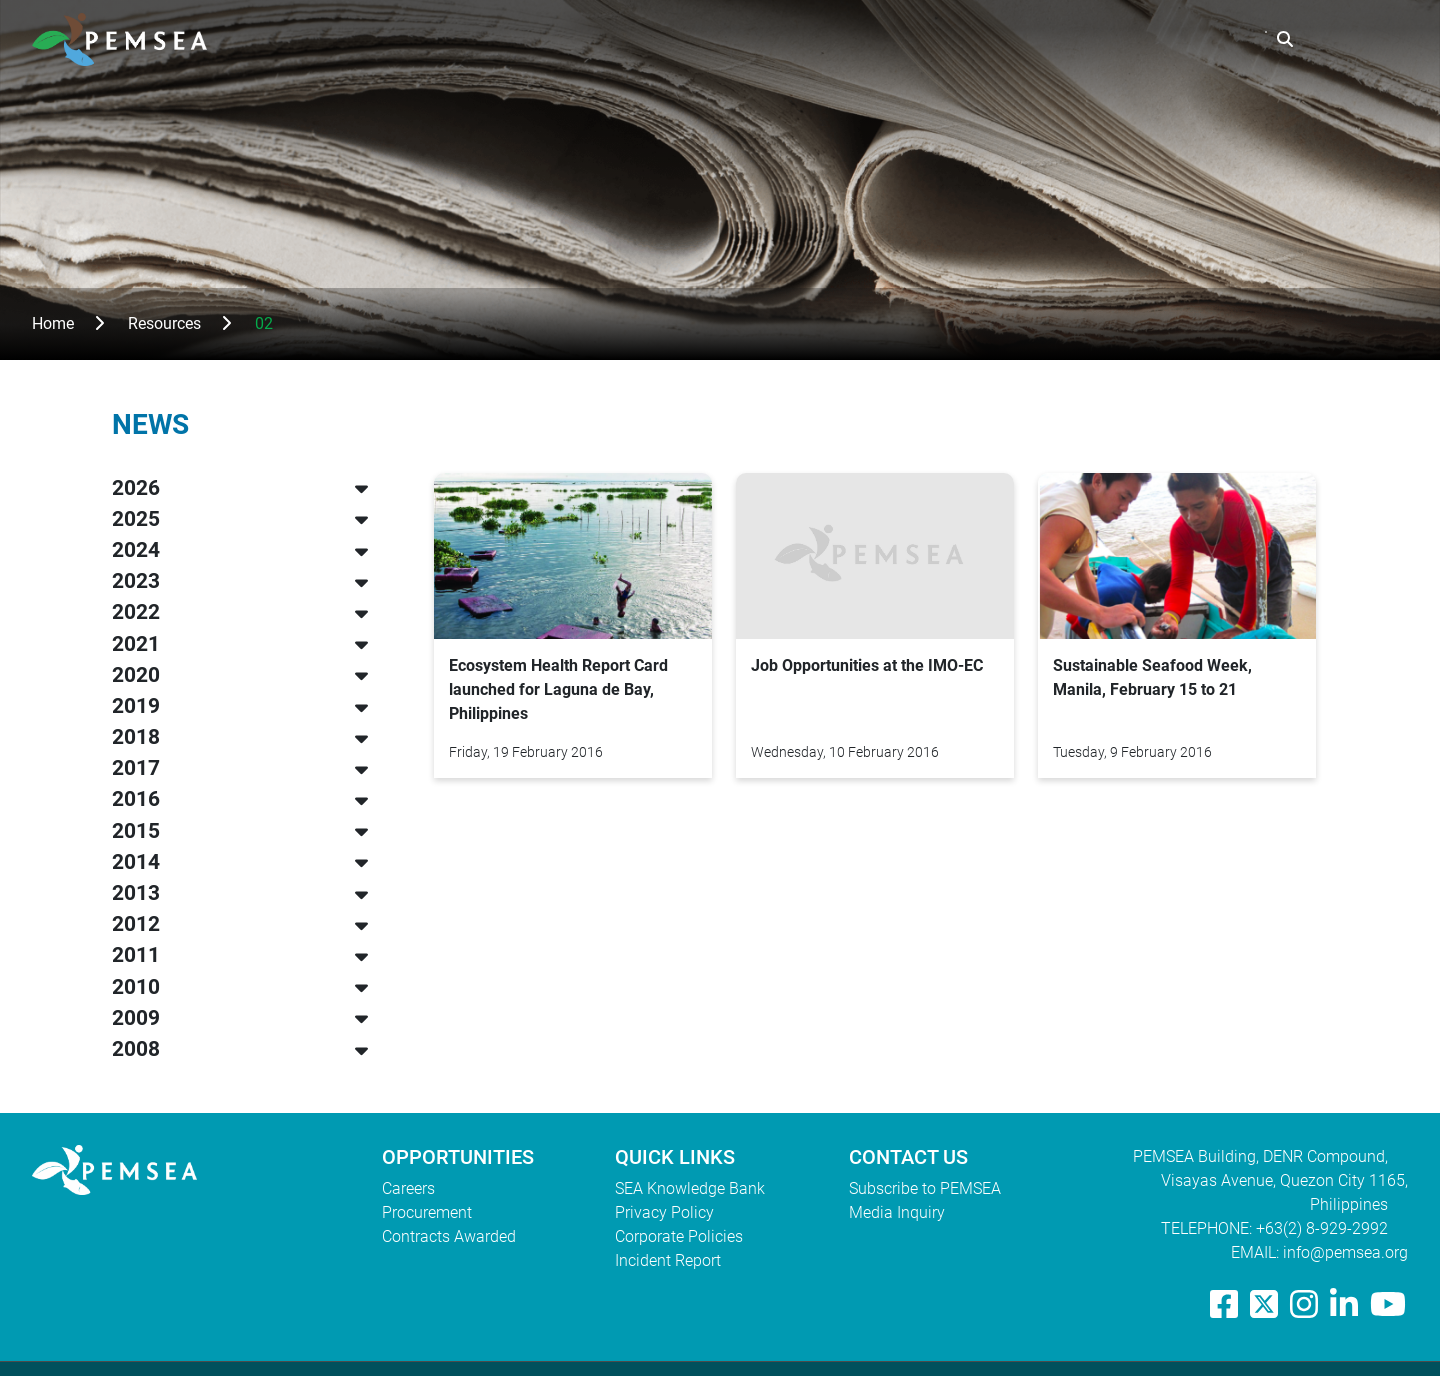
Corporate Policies (679, 1236)
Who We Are (817, 39)
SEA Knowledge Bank (690, 1188)
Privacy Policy (664, 1212)
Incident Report (668, 1260)
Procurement (427, 1212)
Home (53, 323)
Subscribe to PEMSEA (925, 1188)
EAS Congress (1196, 39)
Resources (1067, 39)
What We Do (945, 39)
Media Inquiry (897, 1212)
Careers (408, 1188)
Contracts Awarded (449, 1236)
